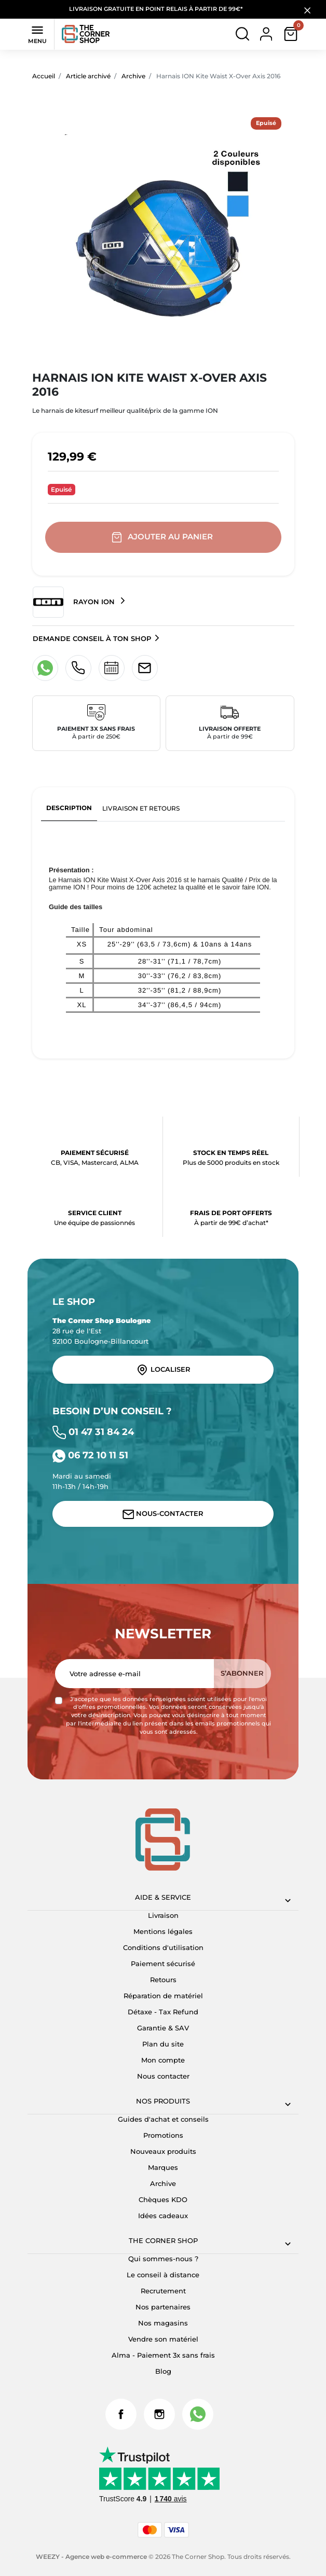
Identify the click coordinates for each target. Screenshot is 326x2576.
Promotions (163, 2135)
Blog (163, 2371)
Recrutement (163, 2291)
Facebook (121, 2414)
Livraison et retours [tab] (141, 808)
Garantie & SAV (163, 2028)
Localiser (163, 1369)
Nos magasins (163, 2323)
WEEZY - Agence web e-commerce (91, 2556)
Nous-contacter (163, 1514)
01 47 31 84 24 (93, 1431)
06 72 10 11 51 (90, 1455)
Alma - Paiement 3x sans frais (163, 2355)
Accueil (43, 76)
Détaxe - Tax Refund (163, 2012)
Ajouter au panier (163, 537)
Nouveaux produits (163, 2151)
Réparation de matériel (163, 1996)
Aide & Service (163, 1897)
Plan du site (163, 2044)
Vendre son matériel (163, 2339)
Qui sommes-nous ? (163, 2258)
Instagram (159, 2414)
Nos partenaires (163, 2307)
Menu (37, 34)
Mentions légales (163, 1931)
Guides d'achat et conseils (163, 2119)
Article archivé (88, 76)
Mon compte (163, 2060)
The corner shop (163, 2240)
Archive (133, 76)
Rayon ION (75, 602)
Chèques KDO (163, 2199)
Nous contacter (163, 2076)
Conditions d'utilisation (163, 1947)
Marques (163, 2167)
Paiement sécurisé (163, 1963)
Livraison (163, 1915)
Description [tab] (69, 808)
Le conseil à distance (163, 2275)
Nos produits (163, 2101)
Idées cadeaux (163, 2215)
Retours (163, 1979)
